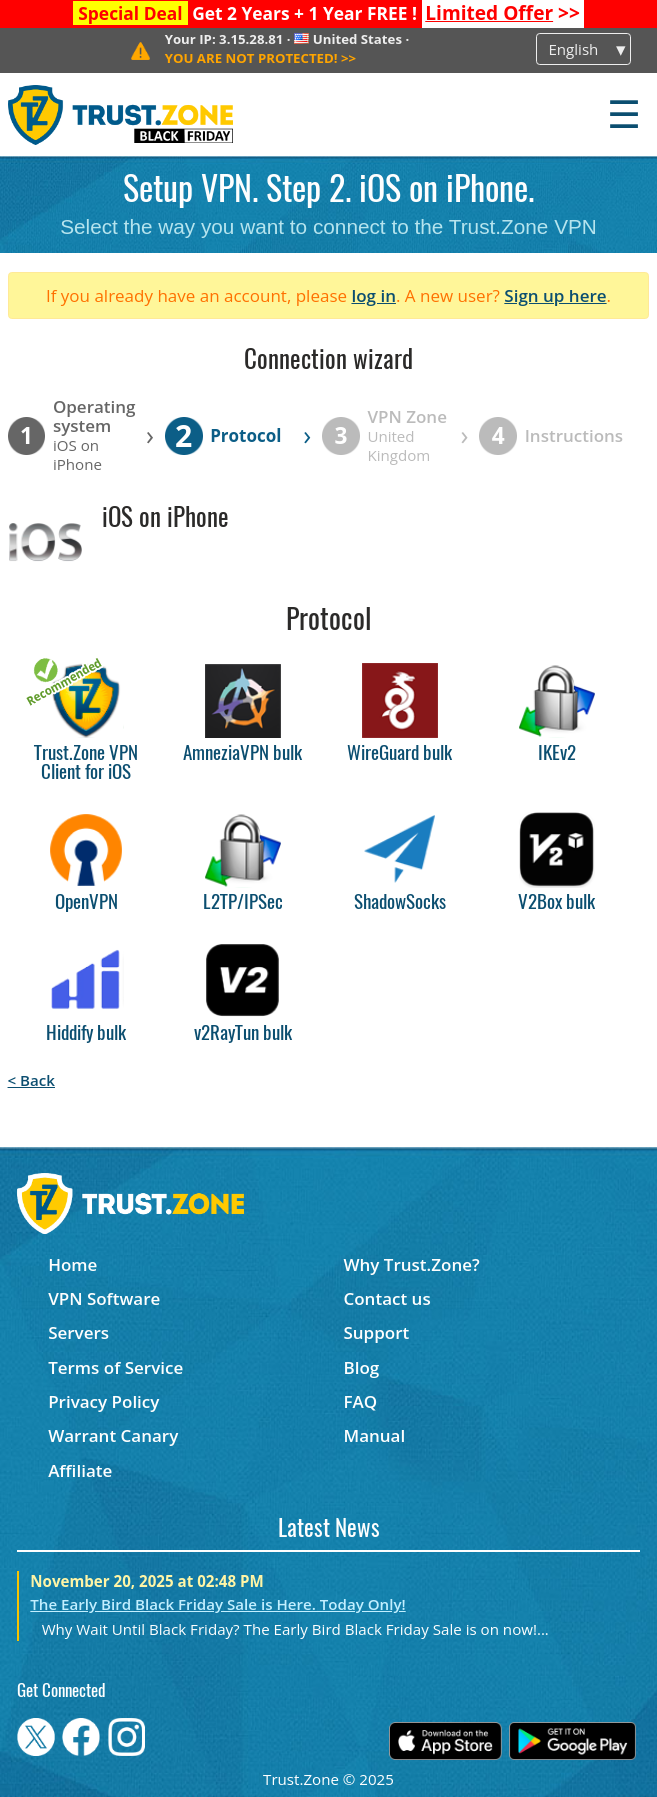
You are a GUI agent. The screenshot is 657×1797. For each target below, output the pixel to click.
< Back (31, 1080)
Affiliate (80, 1470)
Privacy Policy (103, 1401)
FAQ (360, 1401)
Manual (374, 1435)
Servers (78, 1332)
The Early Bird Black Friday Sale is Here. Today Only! (217, 1604)
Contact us (386, 1298)
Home (72, 1264)
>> (502, 13)
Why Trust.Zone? (411, 1264)
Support (376, 1332)
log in (373, 295)
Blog (361, 1367)
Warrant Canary (113, 1435)
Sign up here (555, 295)
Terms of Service (115, 1367)
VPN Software (104, 1298)
